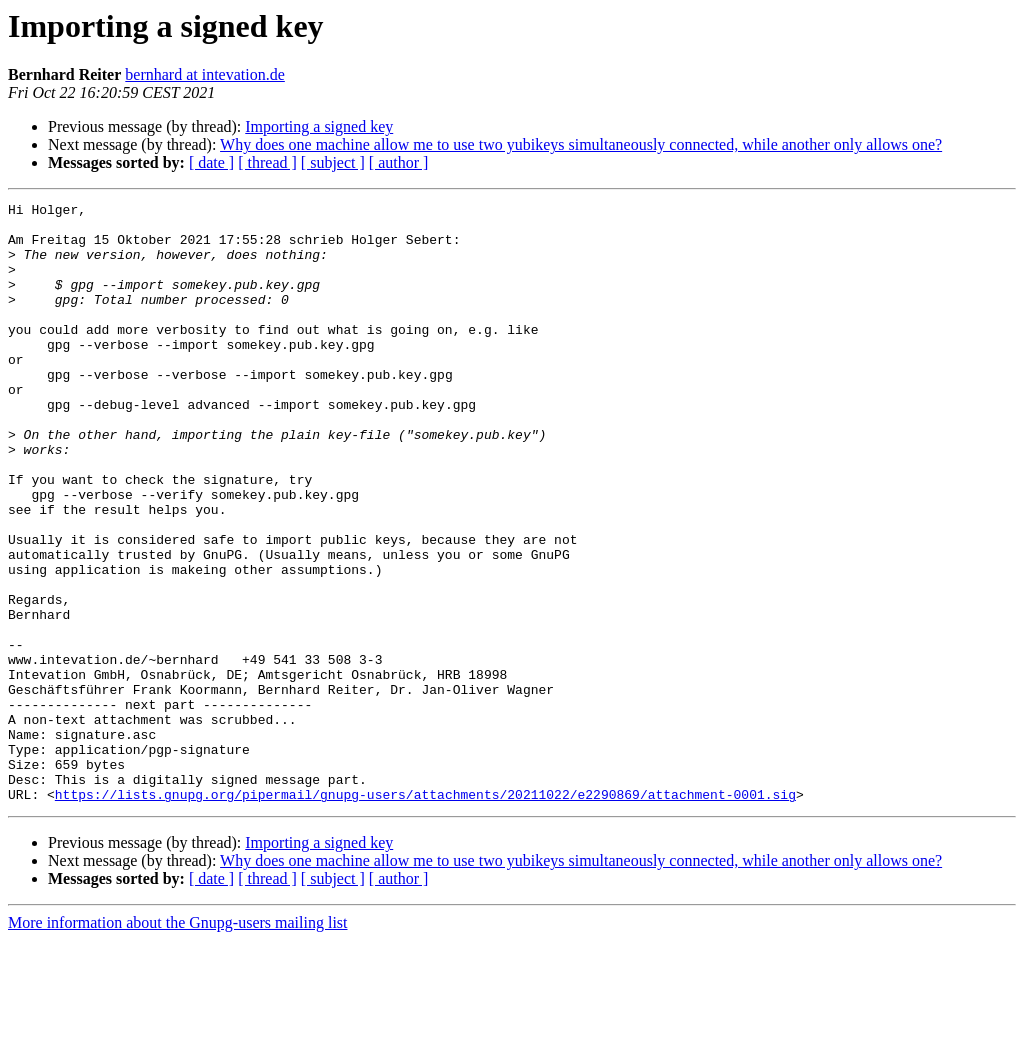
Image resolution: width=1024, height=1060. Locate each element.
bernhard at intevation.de (205, 74)
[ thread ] (267, 162)
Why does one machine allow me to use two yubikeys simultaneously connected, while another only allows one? (581, 144)
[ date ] (211, 162)
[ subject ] (333, 162)
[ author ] (399, 162)
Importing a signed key (319, 126)
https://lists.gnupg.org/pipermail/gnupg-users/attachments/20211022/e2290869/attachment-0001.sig (425, 914)
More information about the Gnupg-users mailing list (178, 1042)
